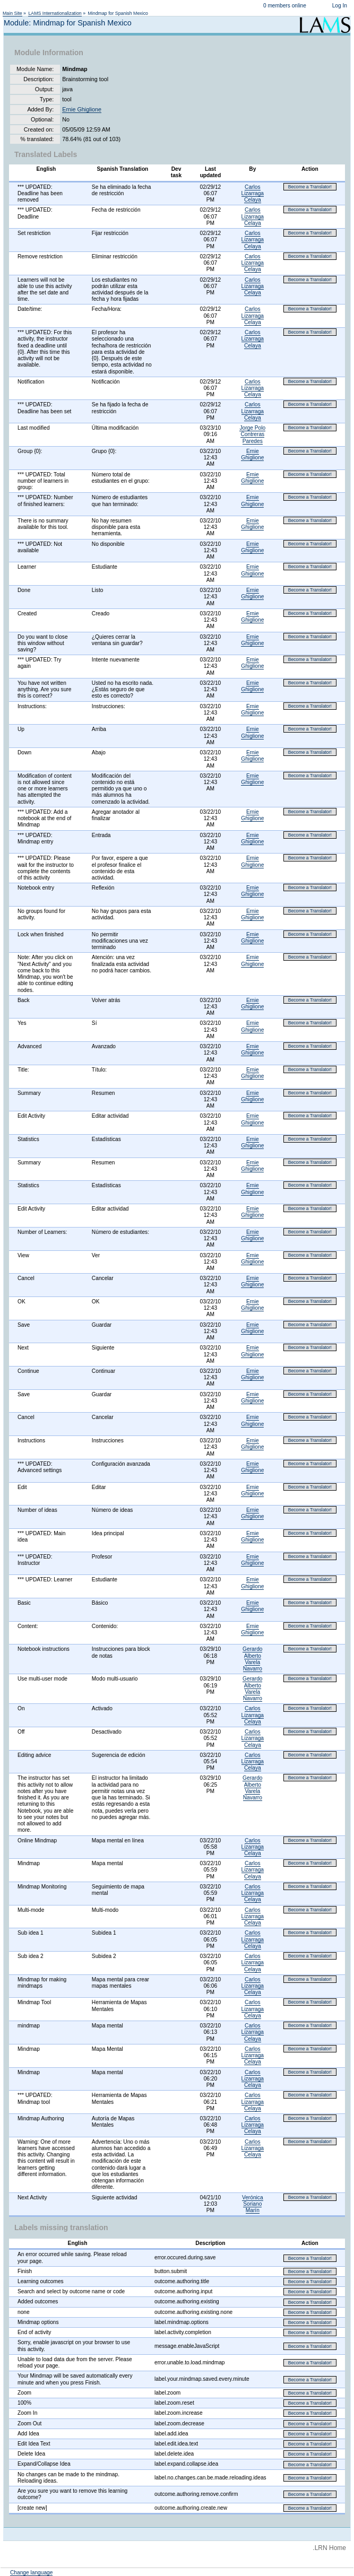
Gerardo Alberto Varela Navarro (252, 1659)
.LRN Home (329, 2548)
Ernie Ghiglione (81, 109)
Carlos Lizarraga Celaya (252, 193)
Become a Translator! (310, 186)
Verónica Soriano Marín (252, 2204)
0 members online (284, 5)
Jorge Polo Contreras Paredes (252, 434)
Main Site (12, 13)
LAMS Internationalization (54, 13)
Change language (31, 2572)
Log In (339, 5)
